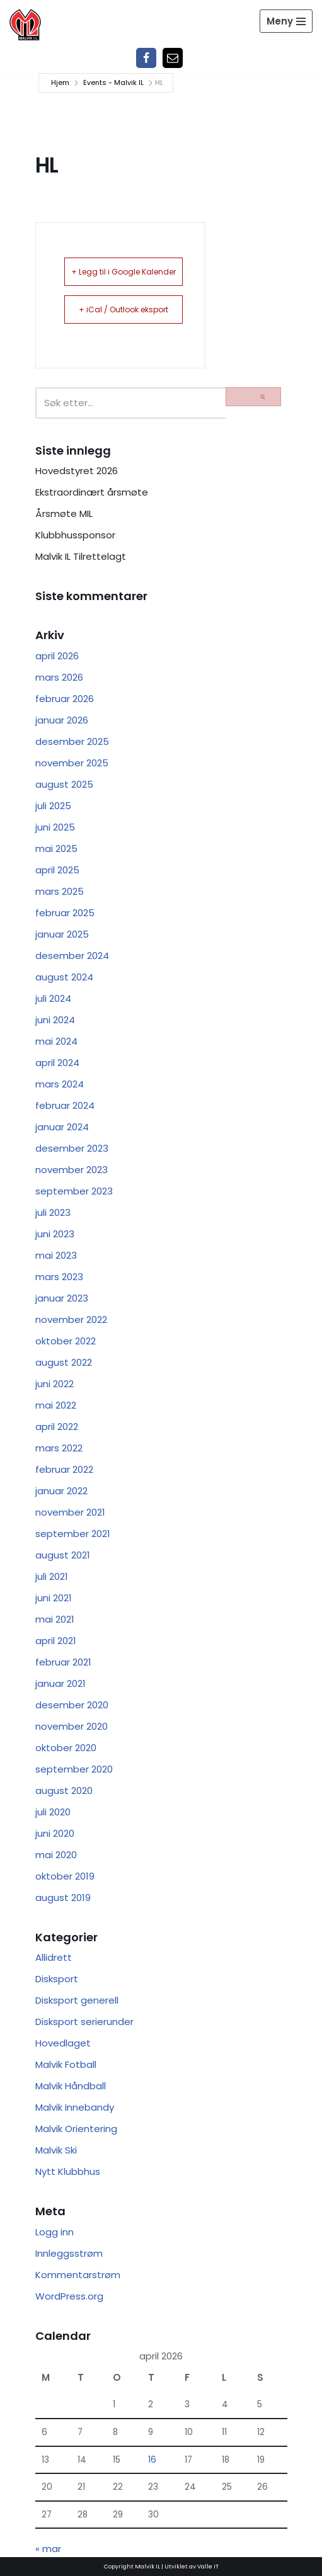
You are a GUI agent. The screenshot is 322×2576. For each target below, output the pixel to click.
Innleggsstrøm (69, 2253)
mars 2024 (59, 1084)
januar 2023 (61, 1298)
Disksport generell (76, 2000)
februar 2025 (65, 912)
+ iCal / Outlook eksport (123, 309)
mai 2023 (56, 1255)
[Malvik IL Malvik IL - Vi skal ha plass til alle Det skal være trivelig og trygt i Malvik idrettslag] (25, 24)
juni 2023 (54, 1233)
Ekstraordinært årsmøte (91, 492)
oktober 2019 (65, 1876)
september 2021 (72, 1533)
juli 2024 (53, 998)
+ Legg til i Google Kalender (123, 271)
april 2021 (55, 1640)
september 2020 (74, 1769)
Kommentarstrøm (77, 2274)
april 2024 (57, 1062)
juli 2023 (53, 1212)
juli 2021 (51, 1576)
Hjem (60, 82)
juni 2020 (54, 1833)
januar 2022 (61, 1490)
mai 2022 (55, 1405)
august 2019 (63, 1897)
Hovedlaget (63, 2043)
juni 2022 (54, 1383)
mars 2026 (59, 677)
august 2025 (64, 784)
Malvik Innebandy (74, 2107)
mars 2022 (59, 1448)
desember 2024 (72, 955)
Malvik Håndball (70, 2085)
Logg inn (54, 2231)
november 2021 (70, 1512)
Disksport (56, 1978)
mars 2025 (59, 891)
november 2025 (71, 762)
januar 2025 (62, 934)
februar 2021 (63, 1662)
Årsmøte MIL (64, 513)
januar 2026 (61, 720)
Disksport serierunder (84, 2021)
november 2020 (71, 1726)
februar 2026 (64, 698)
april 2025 (57, 870)
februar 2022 (64, 1469)
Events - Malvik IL (113, 82)
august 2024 (64, 977)
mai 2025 (56, 848)
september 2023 (74, 1191)
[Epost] (173, 58)
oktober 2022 (65, 1341)
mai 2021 (54, 1619)
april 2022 (56, 1426)
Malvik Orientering (76, 2128)
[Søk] (130, 403)
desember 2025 (72, 741)
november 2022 (71, 1319)
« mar (48, 2548)
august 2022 (63, 1362)
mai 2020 (56, 1854)
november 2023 (71, 1169)
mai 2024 (56, 1041)
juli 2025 (53, 805)
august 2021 (62, 1555)
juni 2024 (55, 1019)
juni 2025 (55, 827)
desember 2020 (71, 1704)
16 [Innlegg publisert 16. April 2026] (152, 2460)
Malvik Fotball (65, 2064)
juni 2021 (53, 1597)
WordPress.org (69, 2296)
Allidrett (53, 1957)
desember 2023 (71, 1148)
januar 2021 (60, 1683)
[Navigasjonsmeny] (286, 21)
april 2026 (57, 655)
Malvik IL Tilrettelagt (80, 556)
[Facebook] (146, 58)
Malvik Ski (56, 2150)
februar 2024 (65, 1105)
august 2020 (64, 1790)
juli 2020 (53, 1812)
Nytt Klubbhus (67, 2171)
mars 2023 (59, 1276)
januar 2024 (62, 1126)
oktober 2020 (65, 1747)
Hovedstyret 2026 (76, 470)
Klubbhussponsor (75, 535)
